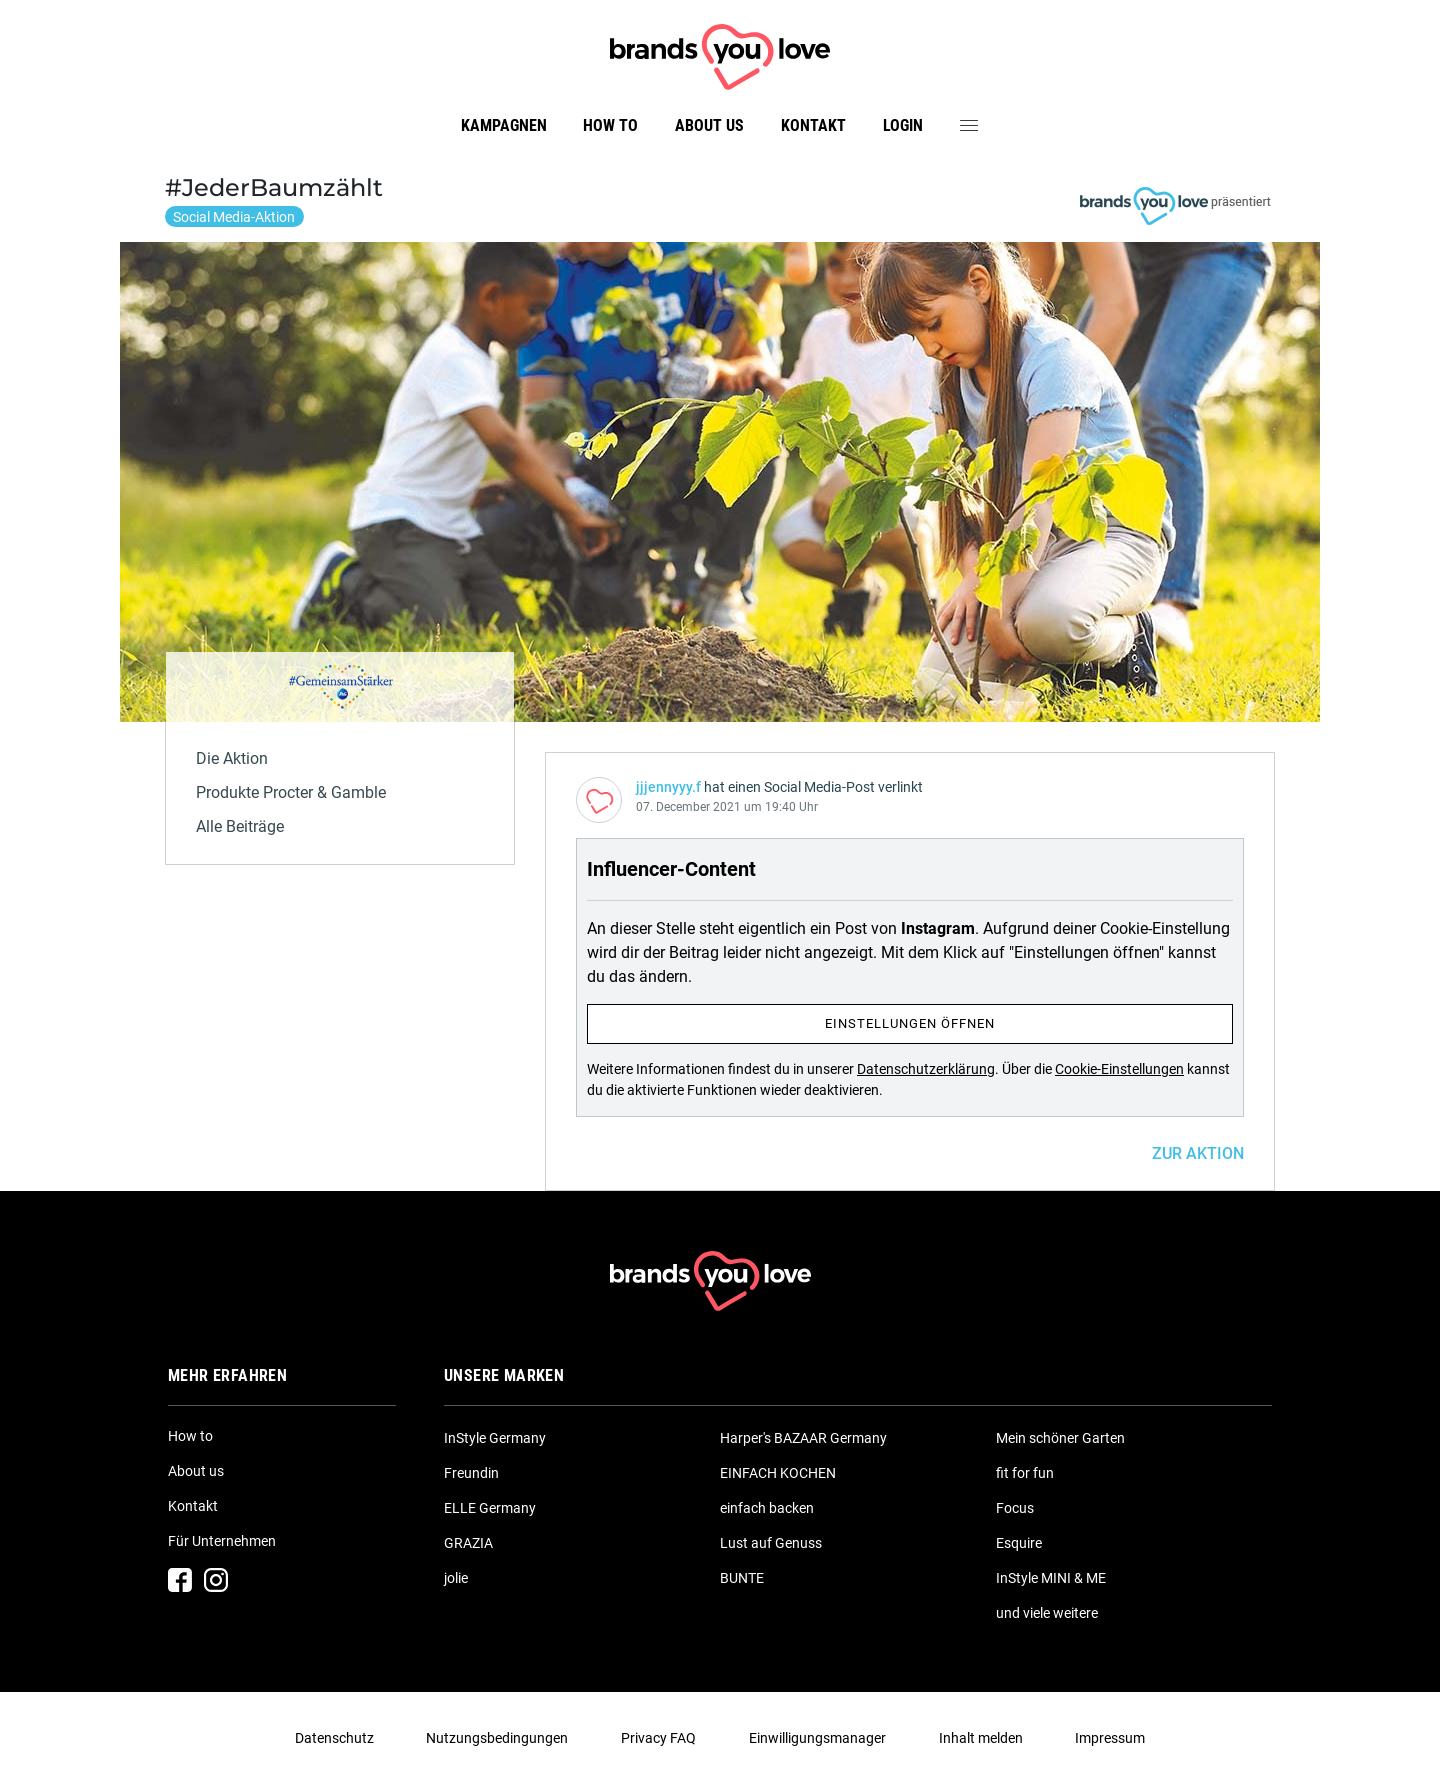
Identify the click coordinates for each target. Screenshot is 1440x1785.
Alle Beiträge (240, 826)
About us (709, 125)
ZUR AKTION (1198, 1153)
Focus (1015, 1508)
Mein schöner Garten (1060, 1438)
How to (610, 125)
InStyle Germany (495, 1438)
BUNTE (742, 1578)
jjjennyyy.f (668, 787)
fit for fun (1025, 1473)
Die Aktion (232, 758)
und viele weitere (1047, 1613)
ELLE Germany (490, 1508)
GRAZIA (468, 1543)
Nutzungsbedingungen (497, 1738)
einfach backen (767, 1508)
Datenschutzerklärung (926, 1069)
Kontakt (813, 125)
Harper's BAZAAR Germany (803, 1438)
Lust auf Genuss (771, 1543)
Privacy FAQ (658, 1738)
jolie (456, 1578)
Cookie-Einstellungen (1119, 1069)
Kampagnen (504, 125)
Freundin (471, 1473)
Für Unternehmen (222, 1541)
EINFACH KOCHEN (778, 1473)
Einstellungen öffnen (910, 1023)
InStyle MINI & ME (1051, 1578)
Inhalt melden (981, 1738)
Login (903, 125)
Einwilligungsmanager (817, 1738)
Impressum (1110, 1738)
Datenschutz (334, 1738)
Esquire (1019, 1543)
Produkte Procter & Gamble (291, 792)
